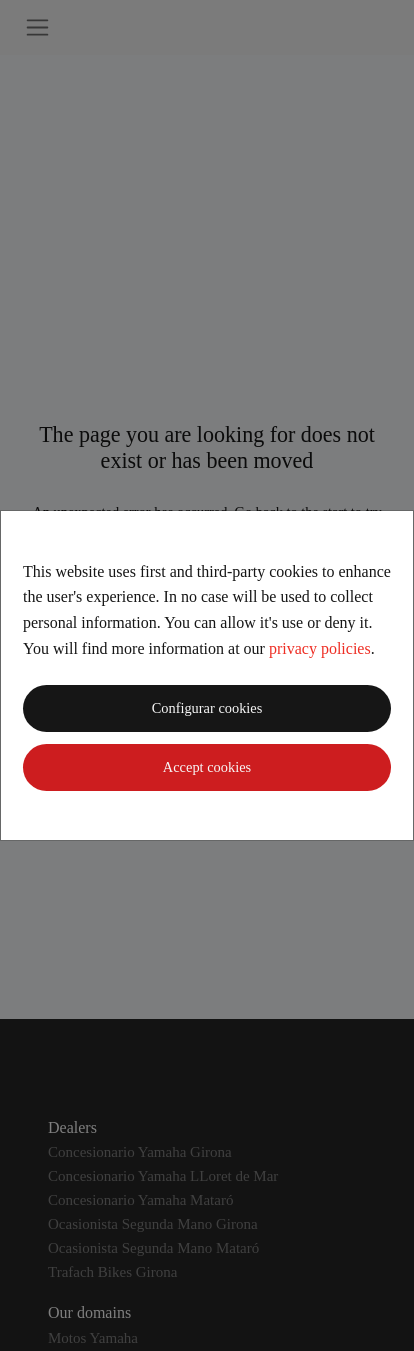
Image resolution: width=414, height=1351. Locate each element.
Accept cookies (207, 767)
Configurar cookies (207, 708)
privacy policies (320, 648)
